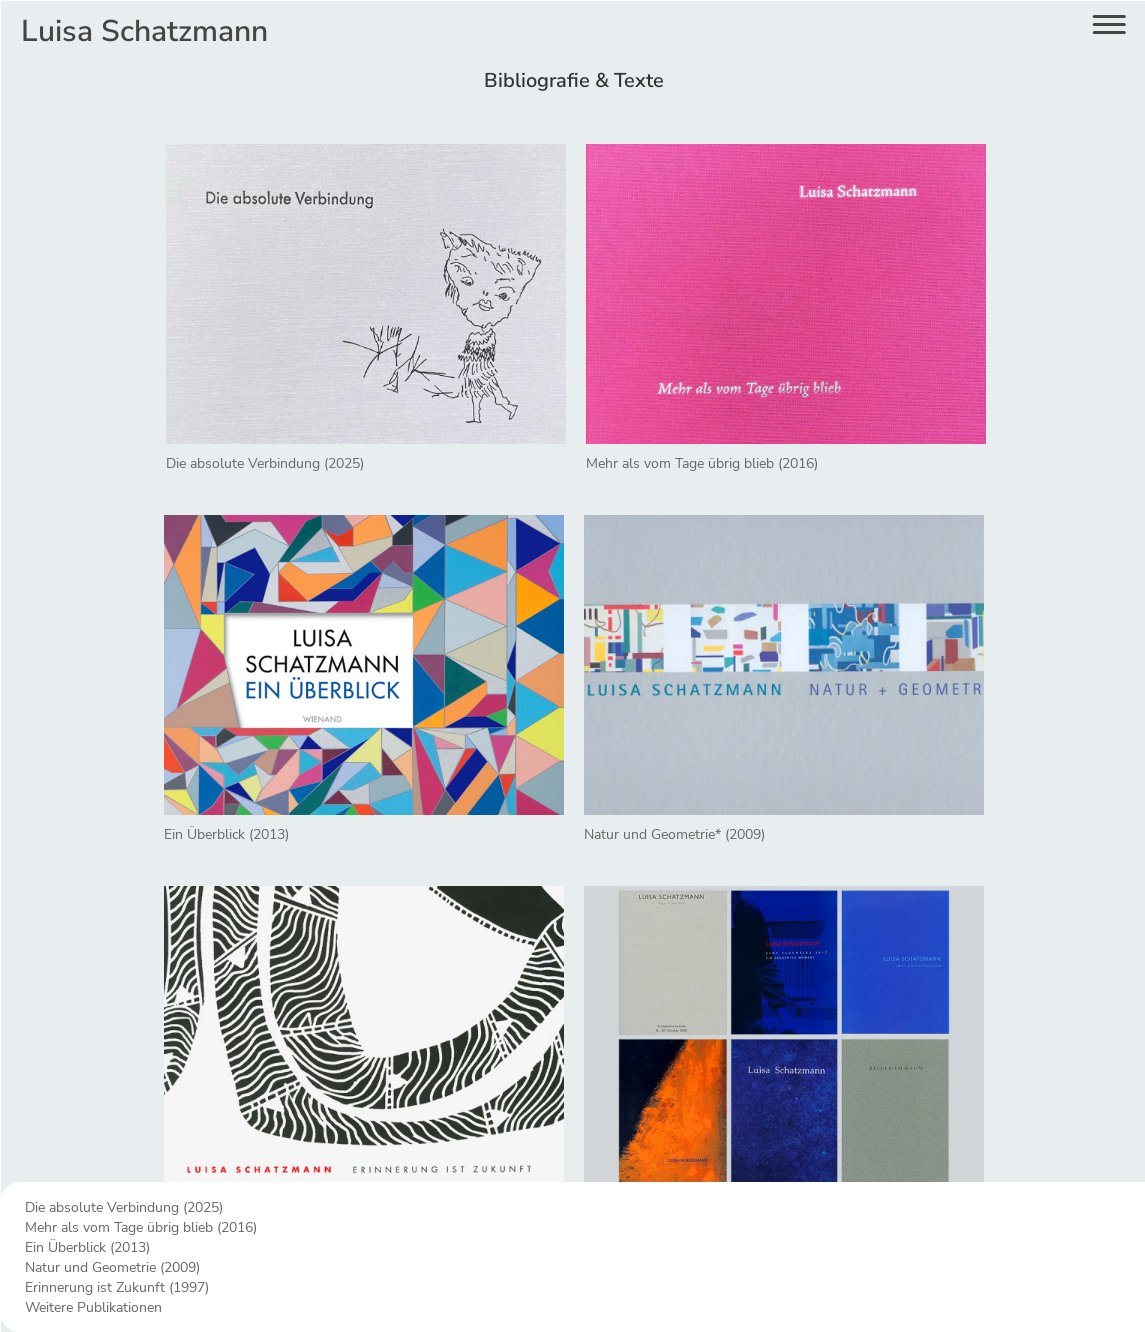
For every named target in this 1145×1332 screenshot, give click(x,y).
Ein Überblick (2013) (87, 1247)
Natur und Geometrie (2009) (112, 1267)
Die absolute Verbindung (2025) (124, 1207)
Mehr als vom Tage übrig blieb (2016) (141, 1227)
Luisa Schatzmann (144, 31)
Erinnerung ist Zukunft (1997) (117, 1287)
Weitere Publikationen (93, 1307)
